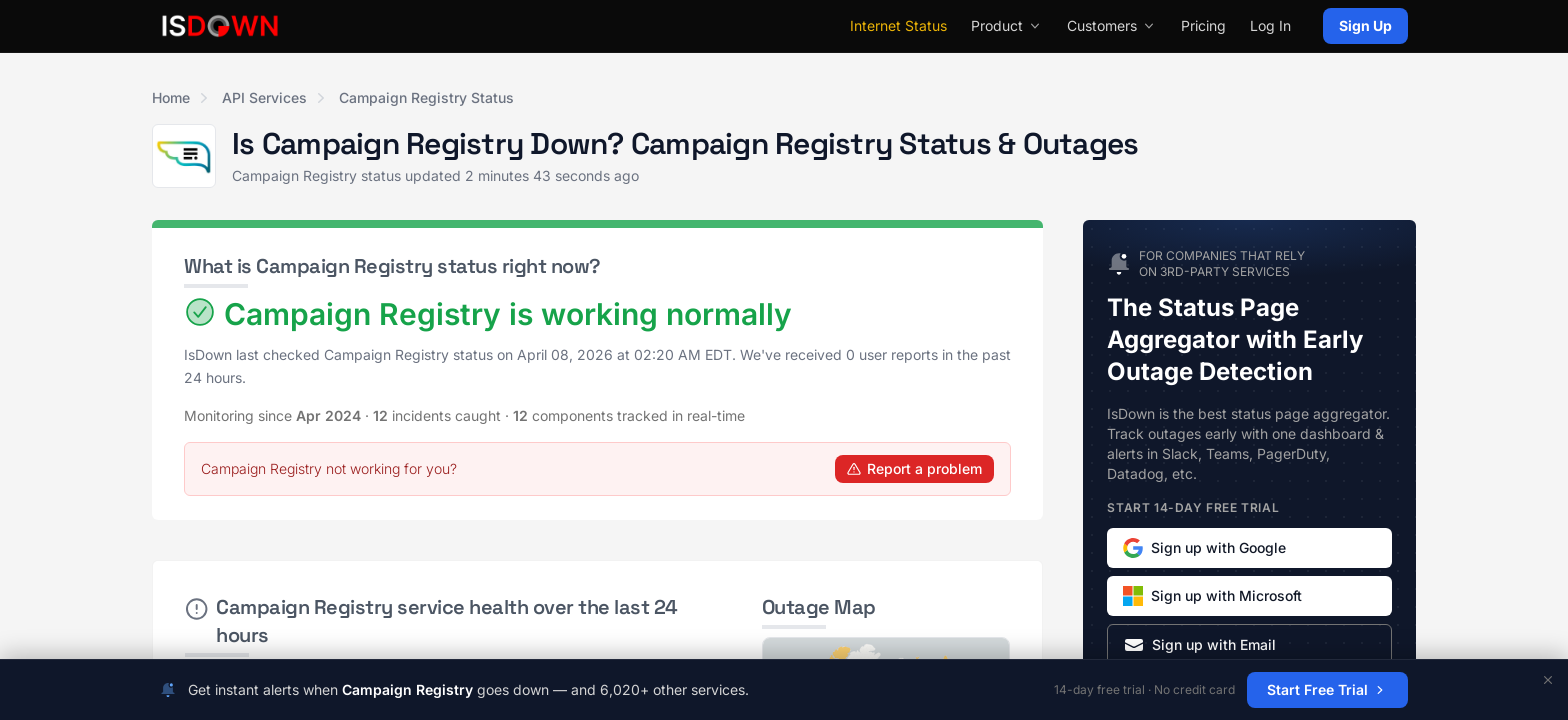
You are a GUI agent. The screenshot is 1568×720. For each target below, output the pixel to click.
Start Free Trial (1327, 689)
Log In (1270, 25)
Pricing (1203, 25)
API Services (264, 97)
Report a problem (914, 468)
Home (171, 97)
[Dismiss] (1548, 680)
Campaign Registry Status (426, 97)
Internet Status (898, 25)
